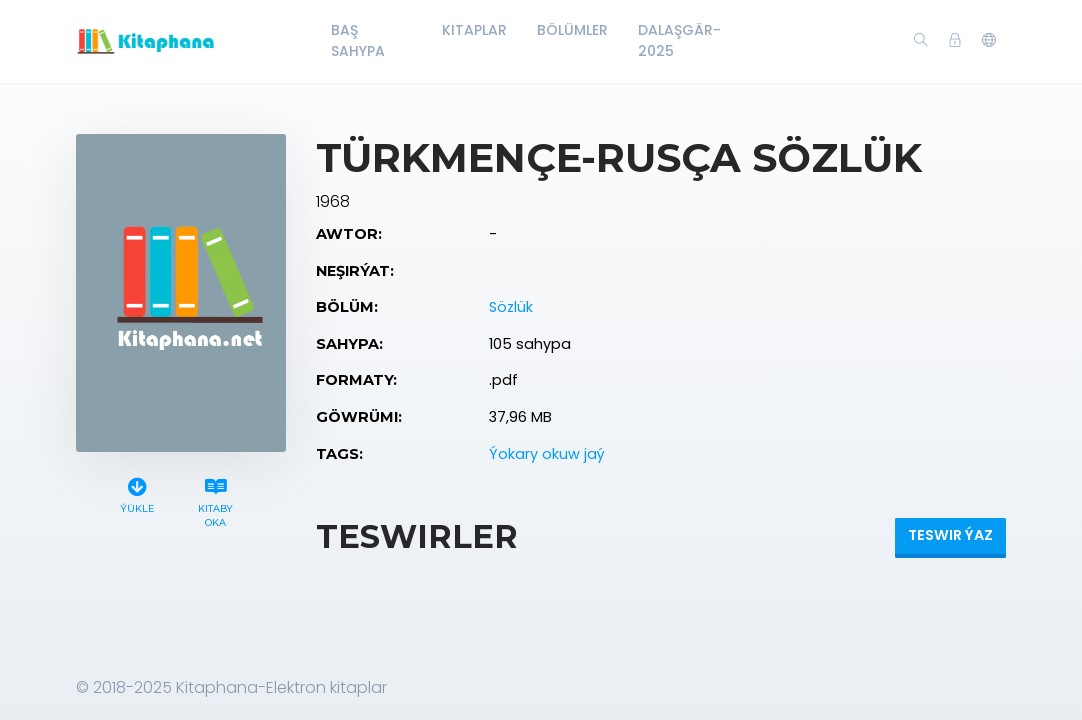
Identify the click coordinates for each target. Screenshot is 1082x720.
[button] (989, 41)
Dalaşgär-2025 (679, 40)
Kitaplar (474, 30)
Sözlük (511, 307)
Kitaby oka (216, 500)
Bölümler (572, 30)
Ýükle (137, 492)
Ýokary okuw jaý (547, 454)
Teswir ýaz (950, 535)
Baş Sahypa (358, 40)
